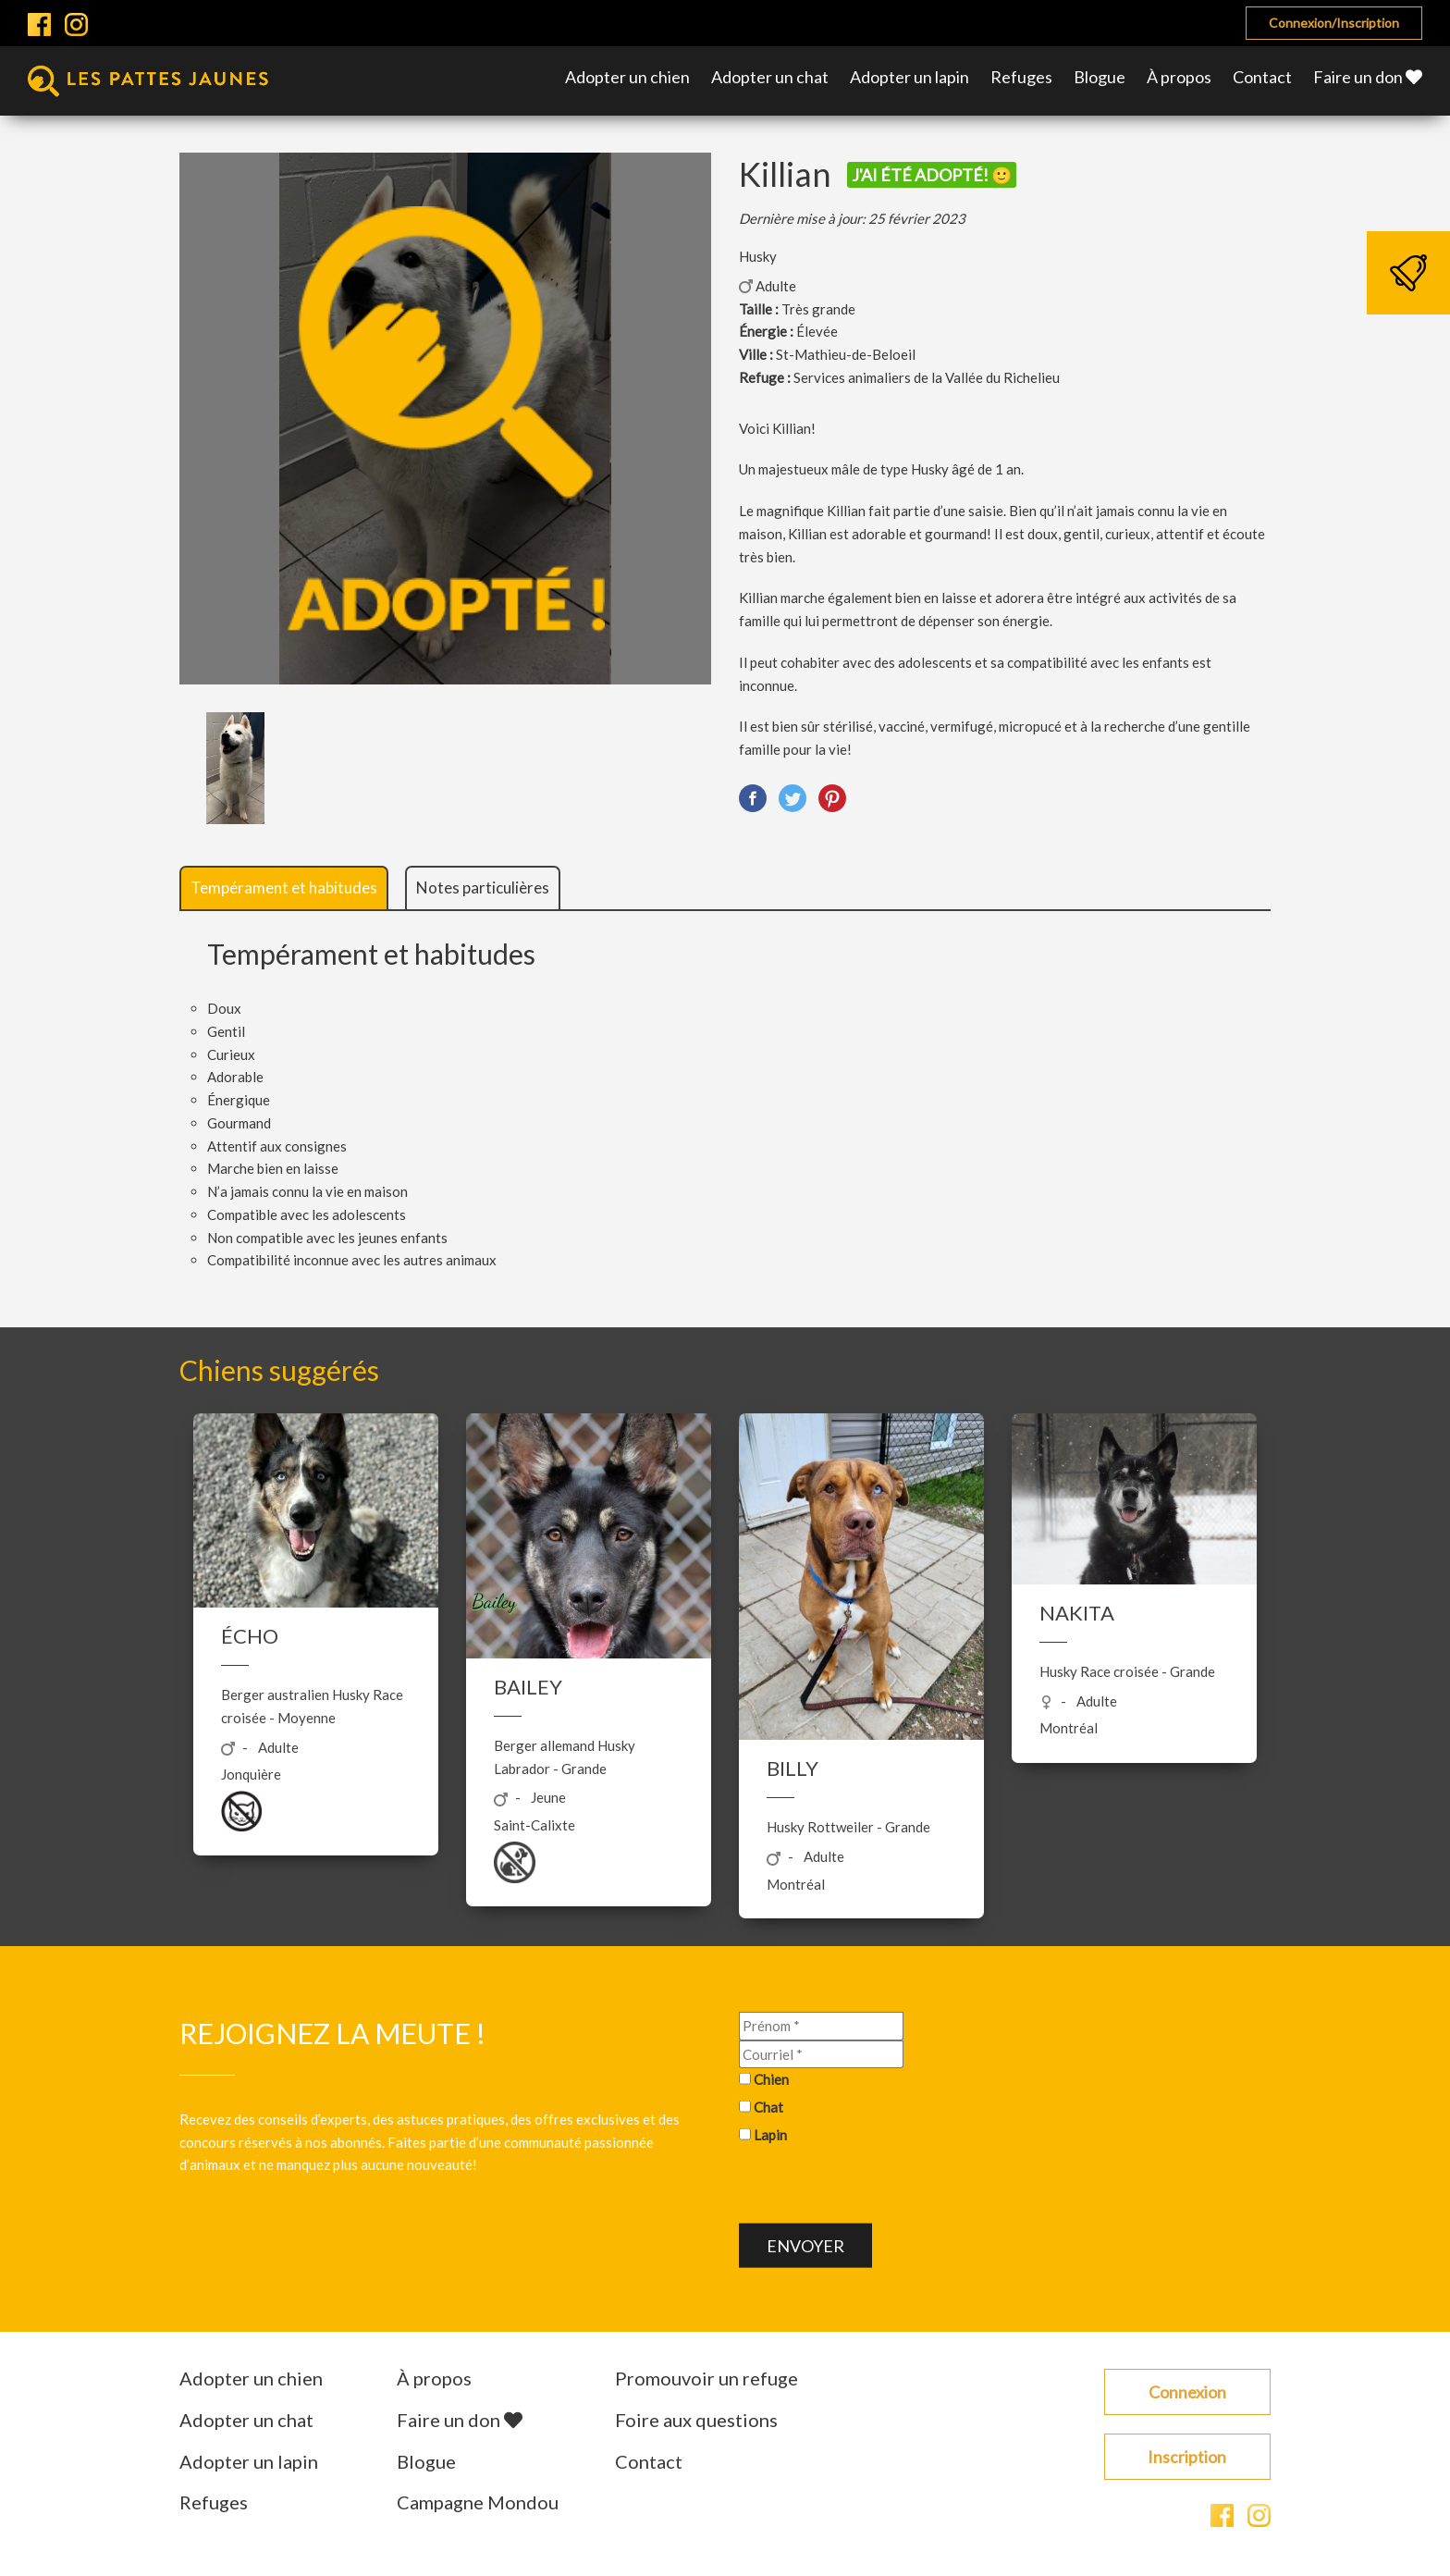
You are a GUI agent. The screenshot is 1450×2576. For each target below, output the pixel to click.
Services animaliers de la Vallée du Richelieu (926, 377)
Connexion (1187, 2392)
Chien (771, 2079)
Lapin (770, 2134)
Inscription (1187, 2457)
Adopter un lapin (909, 77)
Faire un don (1367, 77)
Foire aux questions (696, 2420)
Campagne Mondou (478, 2502)
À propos (1179, 77)
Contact (1262, 77)
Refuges (1021, 77)
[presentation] (879, 2187)
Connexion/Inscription (1334, 23)
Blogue (1099, 77)
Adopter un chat (770, 77)
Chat (768, 2107)
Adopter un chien (627, 77)
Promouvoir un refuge (706, 2378)
